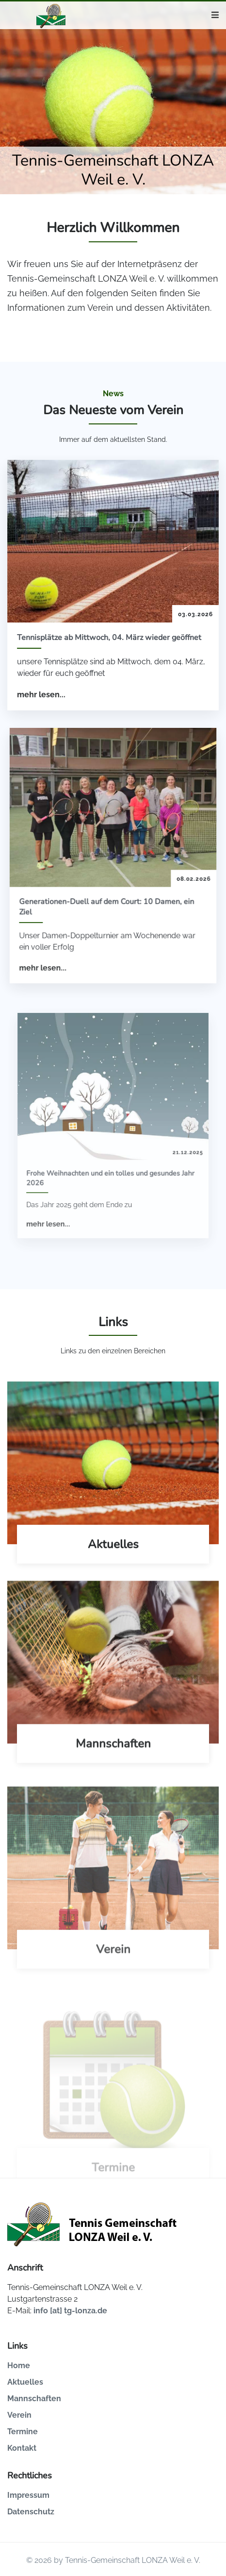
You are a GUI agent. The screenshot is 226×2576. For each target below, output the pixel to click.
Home (18, 2365)
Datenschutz (30, 2511)
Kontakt (21, 2448)
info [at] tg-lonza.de (70, 2310)
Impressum (28, 2495)
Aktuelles (25, 2382)
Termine (22, 2431)
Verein (19, 2415)
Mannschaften (34, 2398)
